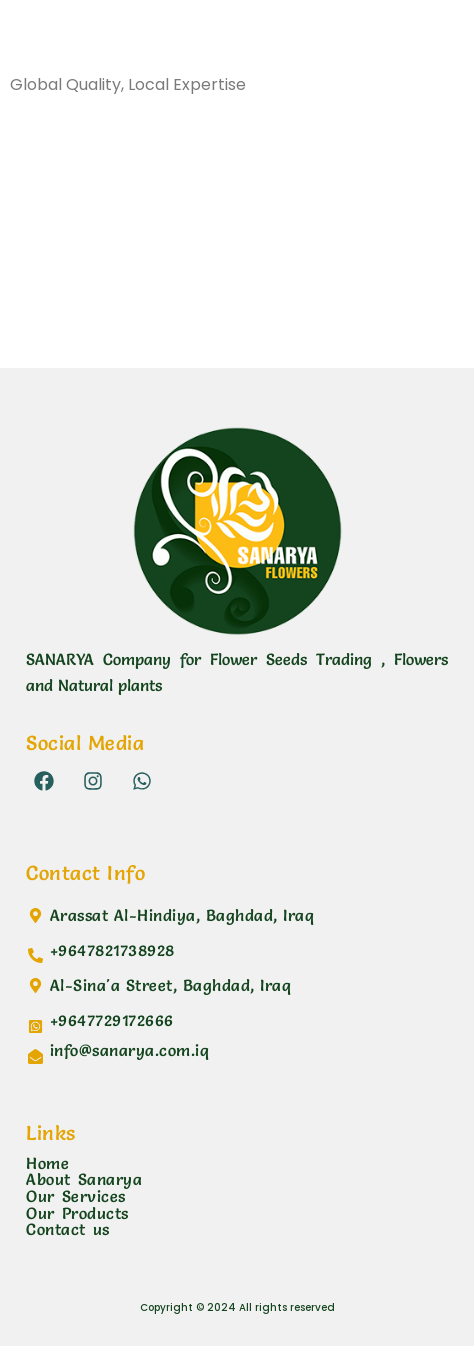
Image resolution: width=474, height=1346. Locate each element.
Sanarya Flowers (115, 44)
